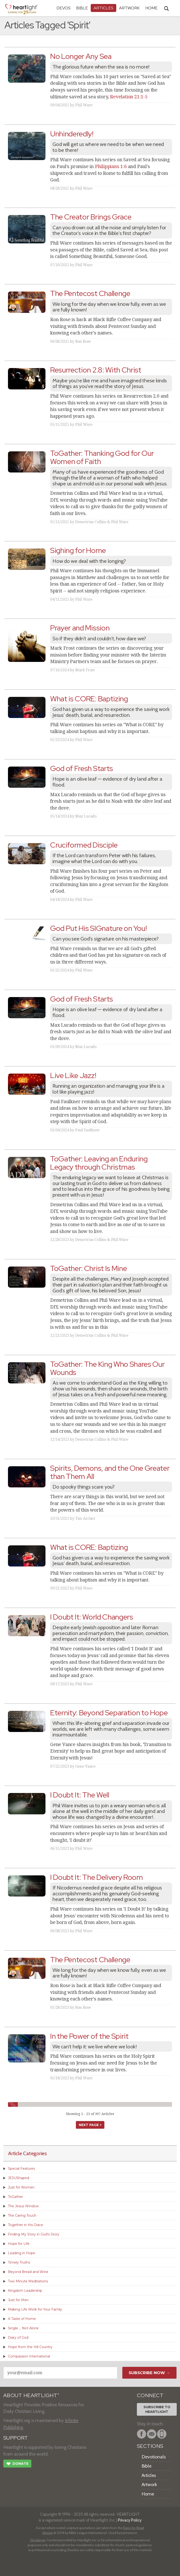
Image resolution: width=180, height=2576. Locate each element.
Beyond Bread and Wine (28, 2272)
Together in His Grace (25, 2225)
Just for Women (21, 2187)
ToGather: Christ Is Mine (88, 1268)
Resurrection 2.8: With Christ (95, 370)
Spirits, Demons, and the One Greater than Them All (109, 1472)
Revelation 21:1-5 (128, 97)
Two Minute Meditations (28, 2281)
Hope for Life (19, 2244)
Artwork (129, 8)
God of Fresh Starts (81, 768)
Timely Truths (19, 2262)
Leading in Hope (21, 2253)
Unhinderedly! (72, 134)
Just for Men (18, 2300)
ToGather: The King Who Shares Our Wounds (107, 1368)
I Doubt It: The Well (79, 1795)
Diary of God (18, 2337)
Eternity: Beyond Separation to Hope (109, 1713)
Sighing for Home (78, 550)
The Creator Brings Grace (90, 217)
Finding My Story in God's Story (33, 2234)
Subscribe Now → (149, 2372)
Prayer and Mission (79, 628)
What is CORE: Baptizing (89, 699)
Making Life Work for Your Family (35, 2309)
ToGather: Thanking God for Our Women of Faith (102, 457)
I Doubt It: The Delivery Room (96, 1877)
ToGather (15, 2197)
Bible (82, 8)
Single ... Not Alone (23, 2328)
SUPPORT (15, 2437)
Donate (17, 2464)
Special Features (21, 2168)
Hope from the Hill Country (30, 2347)
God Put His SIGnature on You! (98, 928)
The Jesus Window (23, 2206)
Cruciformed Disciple (84, 845)
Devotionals (154, 2457)
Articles (103, 8)
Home (148, 2494)
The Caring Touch (22, 2215)
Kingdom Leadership (25, 2290)
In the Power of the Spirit (89, 2036)
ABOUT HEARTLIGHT (31, 2395)
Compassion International (29, 2356)
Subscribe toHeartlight (156, 2409)
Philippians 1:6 (111, 166)
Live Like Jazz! (73, 1075)
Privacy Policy (130, 2520)
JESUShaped (18, 2178)
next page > (90, 2125)
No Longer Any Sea (81, 56)
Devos (63, 8)
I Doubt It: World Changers (91, 1617)
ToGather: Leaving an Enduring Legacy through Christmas (99, 1163)
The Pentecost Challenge (90, 293)
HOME (151, 8)
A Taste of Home (22, 2319)
